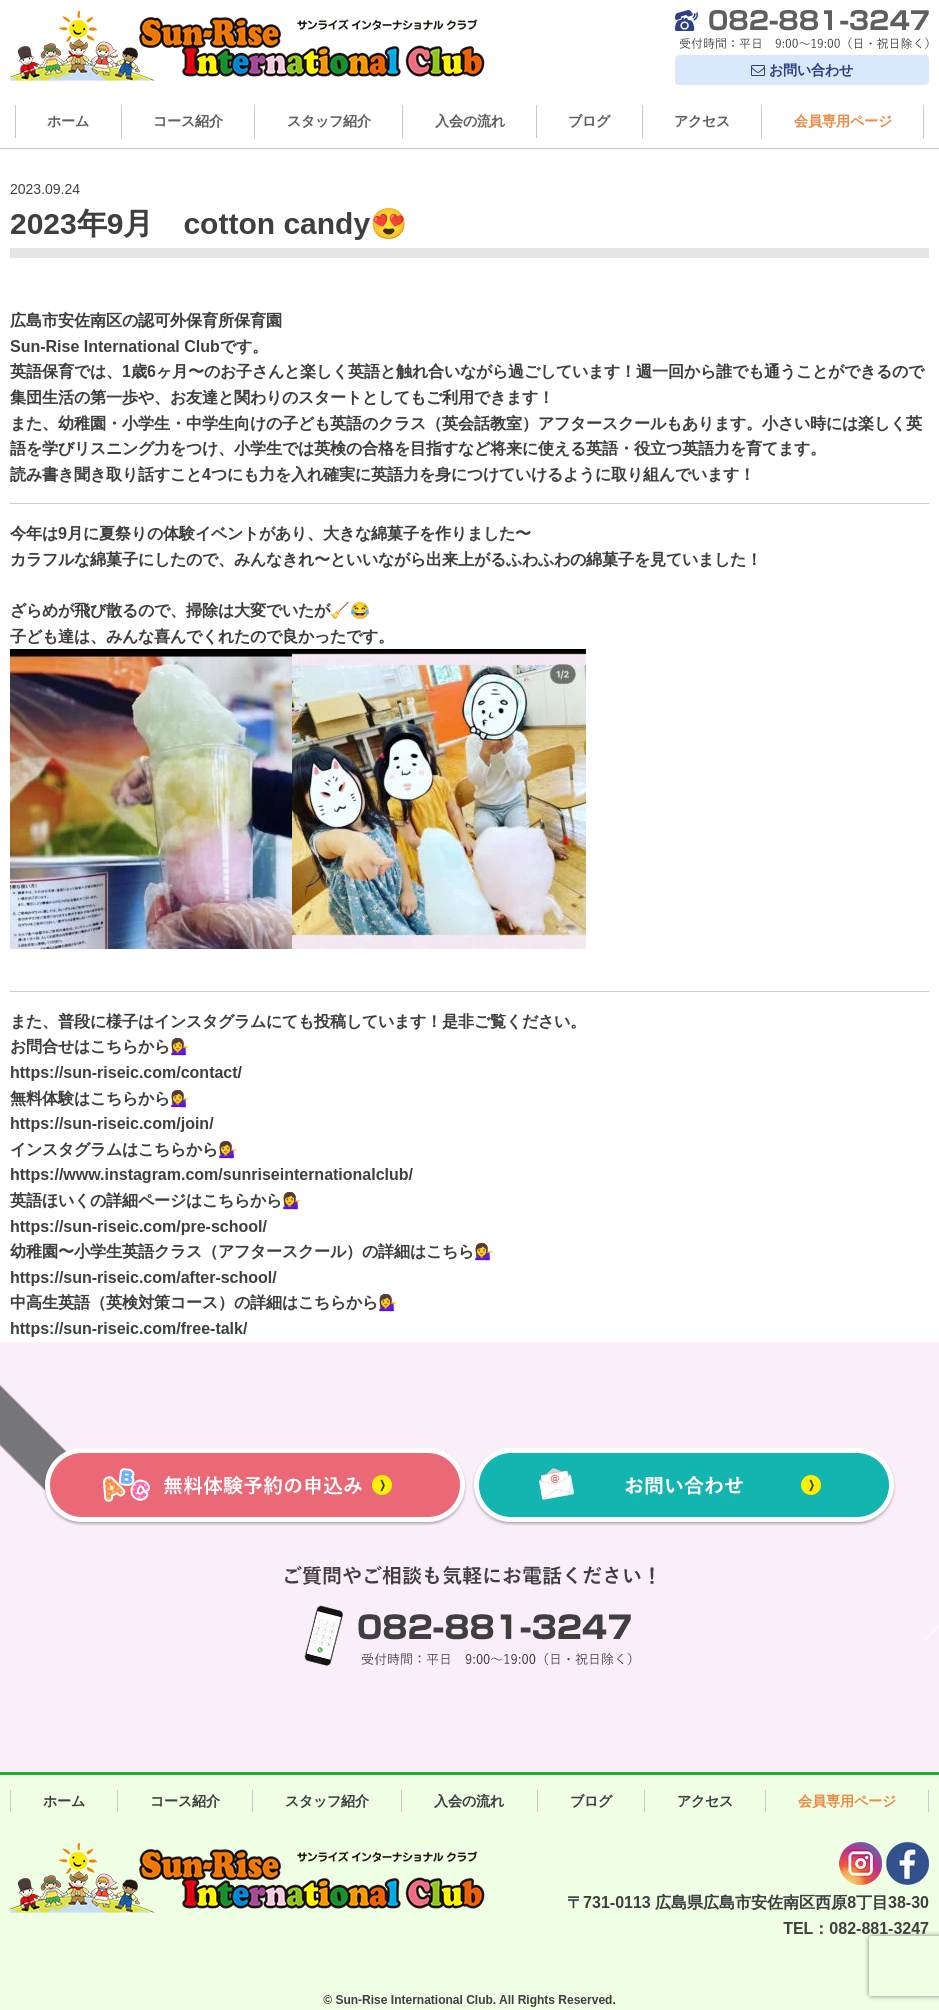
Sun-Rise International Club (413, 2000)
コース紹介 (188, 121)
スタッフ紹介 (329, 121)
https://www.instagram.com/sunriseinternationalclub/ (211, 1174)
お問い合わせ (802, 70)
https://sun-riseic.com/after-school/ (143, 1277)
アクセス (702, 121)
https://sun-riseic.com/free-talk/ (128, 1328)
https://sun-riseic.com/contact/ (126, 1072)
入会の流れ (470, 121)
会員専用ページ (843, 121)
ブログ (589, 121)
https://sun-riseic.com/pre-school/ (138, 1226)
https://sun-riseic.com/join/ (112, 1123)
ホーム (68, 121)
